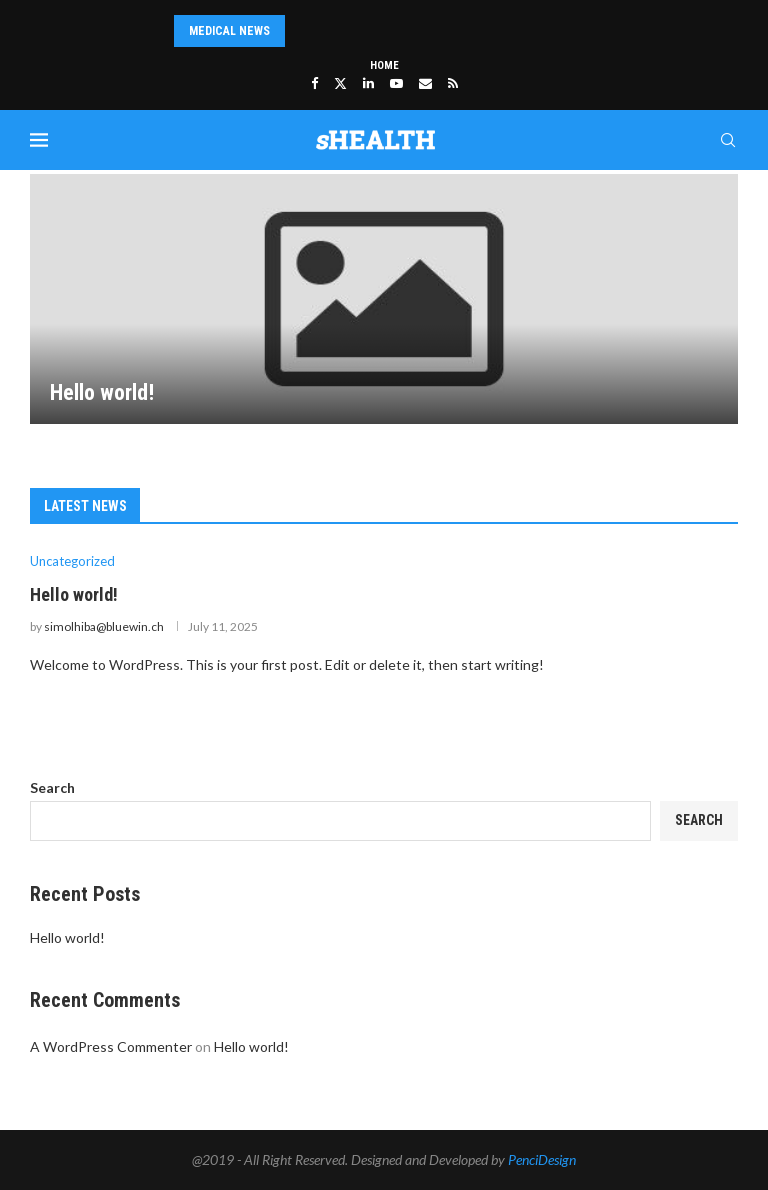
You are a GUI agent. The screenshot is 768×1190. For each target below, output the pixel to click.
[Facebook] (314, 83)
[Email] (425, 83)
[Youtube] (396, 83)
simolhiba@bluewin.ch (104, 626)
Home (384, 65)
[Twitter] (340, 83)
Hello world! (102, 392)
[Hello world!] (384, 299)
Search (52, 787)
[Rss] (453, 83)
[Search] (728, 140)
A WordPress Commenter (111, 1046)
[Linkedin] (368, 83)
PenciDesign (542, 1159)
